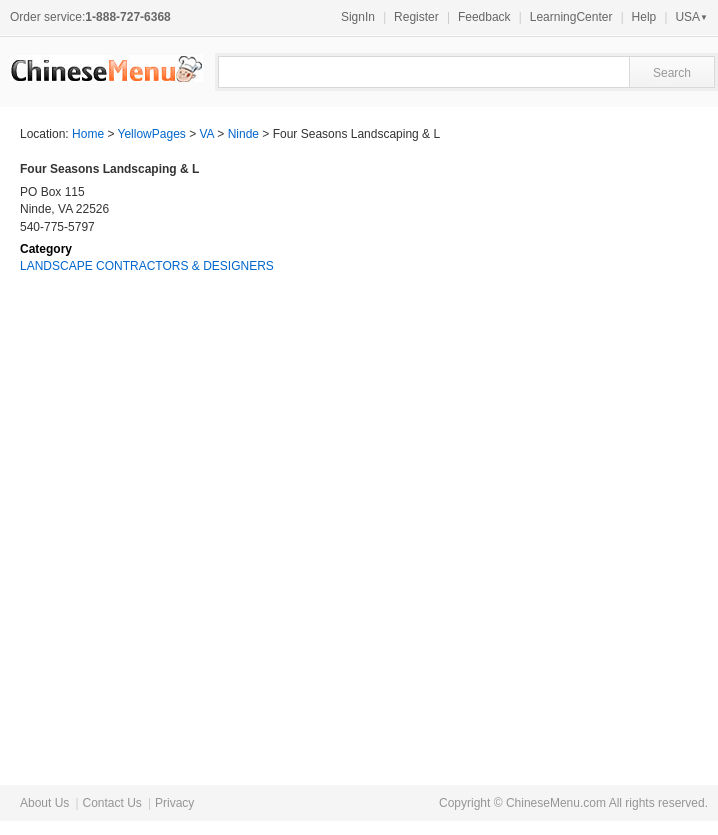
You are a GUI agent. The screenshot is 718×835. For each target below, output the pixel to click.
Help (644, 17)
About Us (44, 803)
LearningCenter (571, 17)
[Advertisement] (548, 440)
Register (416, 17)
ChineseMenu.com (556, 803)
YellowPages (152, 134)
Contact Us (111, 803)
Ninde (243, 134)
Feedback (484, 17)
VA (207, 134)
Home (88, 134)
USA (691, 17)
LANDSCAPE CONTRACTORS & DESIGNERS (147, 266)
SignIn (358, 17)
